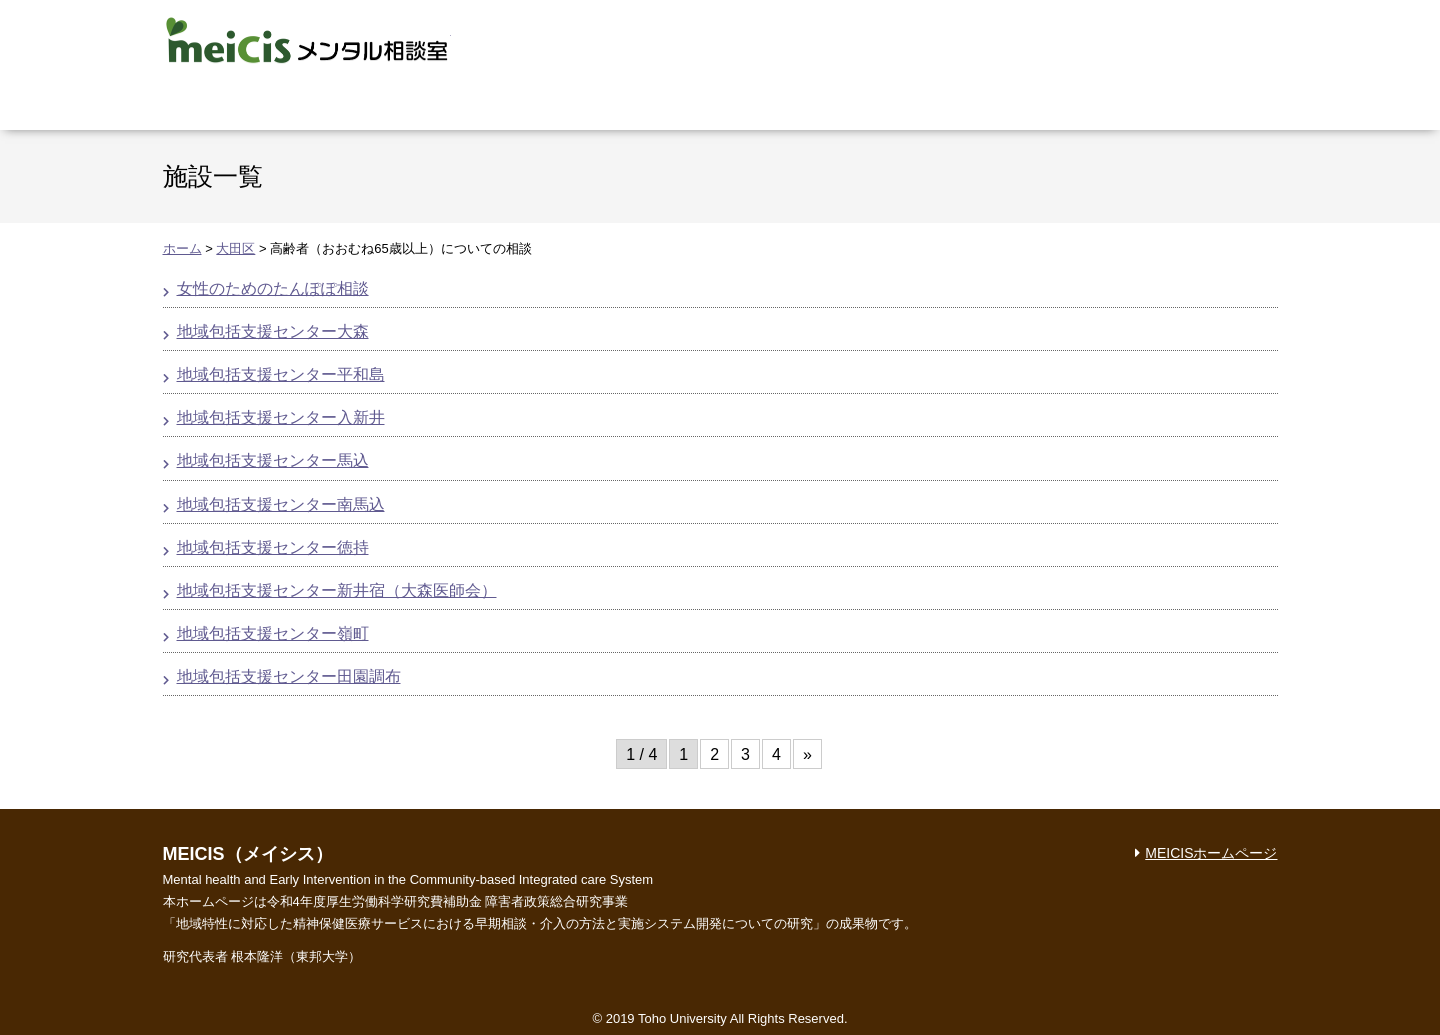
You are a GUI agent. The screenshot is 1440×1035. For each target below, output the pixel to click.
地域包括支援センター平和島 (281, 374)
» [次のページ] (807, 754)
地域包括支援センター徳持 (273, 547)
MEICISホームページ (1211, 853)
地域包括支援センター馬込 (273, 460)
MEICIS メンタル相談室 (307, 40)
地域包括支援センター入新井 (281, 417)
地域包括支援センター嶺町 (273, 633)
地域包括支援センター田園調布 (289, 676)
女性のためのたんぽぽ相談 (273, 288)
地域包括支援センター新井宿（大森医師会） (337, 590)
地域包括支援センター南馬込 (281, 504)
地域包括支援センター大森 (273, 331)
